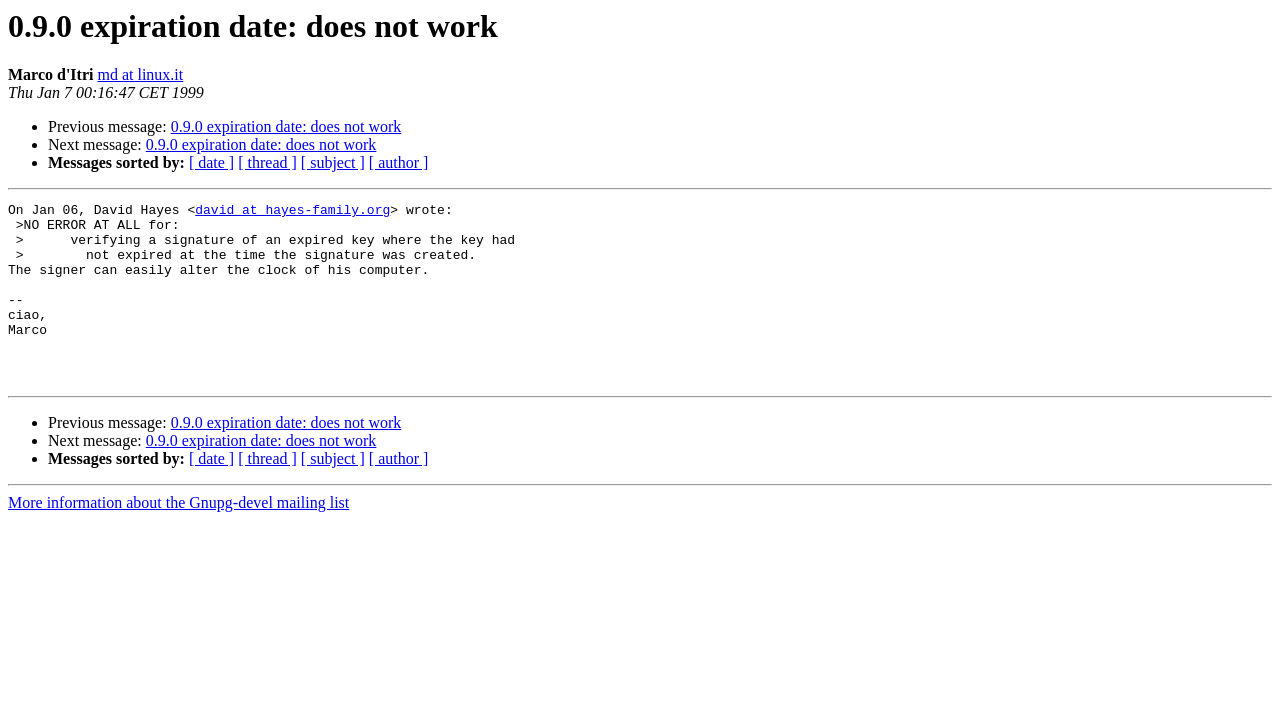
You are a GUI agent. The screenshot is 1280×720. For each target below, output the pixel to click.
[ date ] (211, 162)
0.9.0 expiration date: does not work (286, 126)
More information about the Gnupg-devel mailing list (178, 538)
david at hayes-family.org (292, 212)
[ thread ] (267, 162)
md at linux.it (140, 74)
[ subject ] (333, 162)
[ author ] (399, 162)
